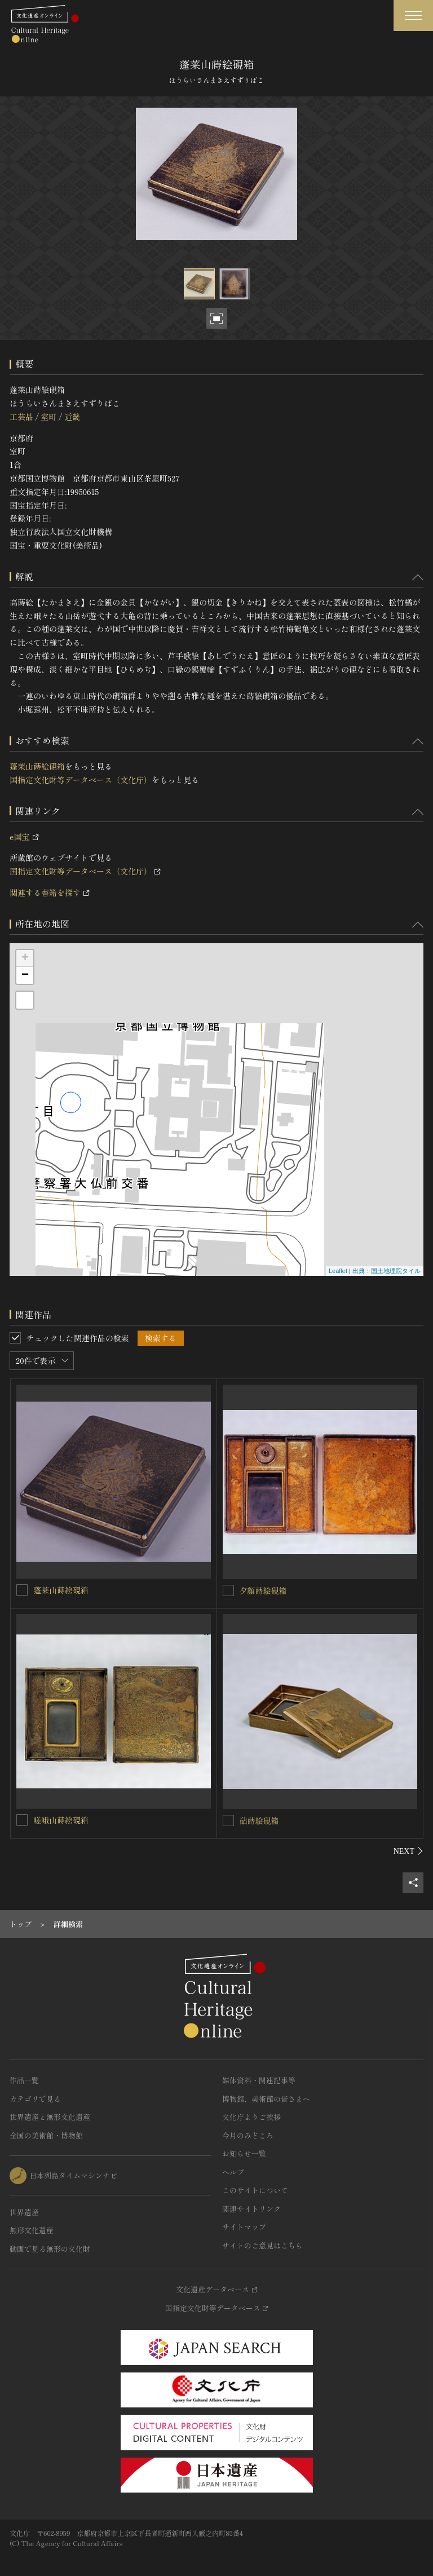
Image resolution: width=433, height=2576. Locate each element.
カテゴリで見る (35, 2098)
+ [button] (25, 958)
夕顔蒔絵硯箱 (263, 1590)
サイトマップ (244, 2226)
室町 (48, 416)
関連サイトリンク (251, 2208)
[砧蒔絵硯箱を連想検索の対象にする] (228, 1820)
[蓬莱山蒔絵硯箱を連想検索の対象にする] (22, 1590)
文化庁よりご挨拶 (251, 2116)
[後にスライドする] (408, 1851)
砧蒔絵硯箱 (259, 1820)
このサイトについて (255, 2190)
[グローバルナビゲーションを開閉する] (413, 15)
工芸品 (21, 416)
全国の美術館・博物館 (46, 2135)
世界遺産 (24, 2212)
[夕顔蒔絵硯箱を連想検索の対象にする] (228, 1590)
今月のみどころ (247, 2135)
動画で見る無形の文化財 (50, 2248)
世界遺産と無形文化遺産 (50, 2116)
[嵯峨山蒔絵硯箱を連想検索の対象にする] (22, 1820)
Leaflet (338, 1270)
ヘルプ (233, 2172)
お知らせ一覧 (244, 2153)
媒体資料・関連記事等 (258, 2080)
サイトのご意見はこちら (262, 2245)
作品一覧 (24, 2080)
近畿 (72, 416)
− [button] (25, 975)
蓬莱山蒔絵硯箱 (37, 766)
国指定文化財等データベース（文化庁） (81, 779)
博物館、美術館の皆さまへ (266, 2098)
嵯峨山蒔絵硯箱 (61, 1820)
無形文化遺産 (32, 2230)
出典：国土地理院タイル (386, 1270)
